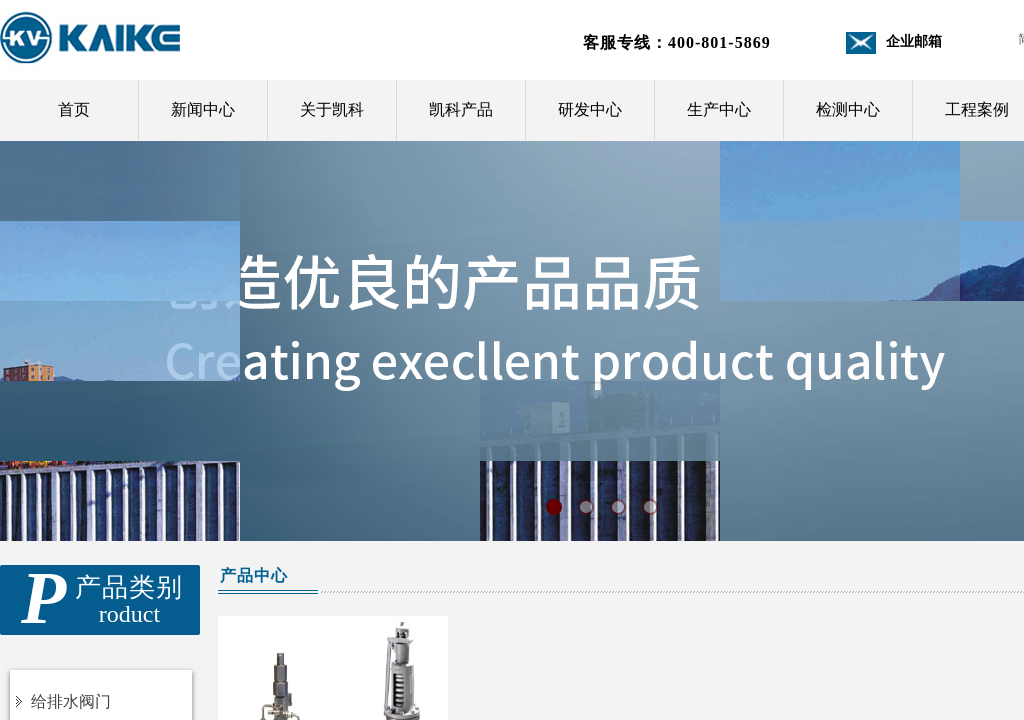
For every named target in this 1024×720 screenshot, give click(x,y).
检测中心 (848, 109)
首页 (74, 109)
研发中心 (590, 109)
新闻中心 (203, 109)
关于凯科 (332, 109)
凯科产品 (461, 109)
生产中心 (719, 109)
